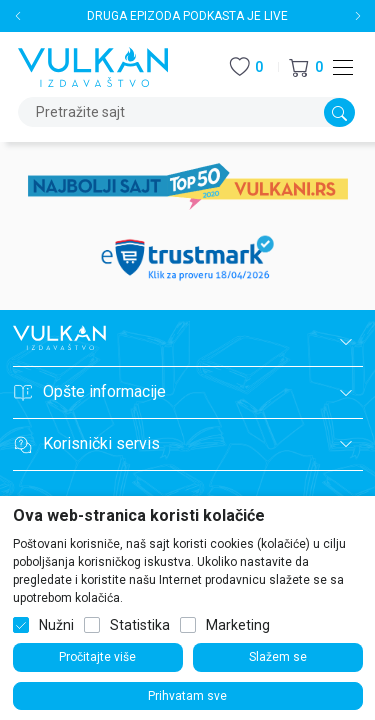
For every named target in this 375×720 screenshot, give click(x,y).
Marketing (238, 625)
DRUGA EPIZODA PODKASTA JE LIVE (187, 16)
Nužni (56, 625)
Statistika (140, 625)
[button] (306, 67)
